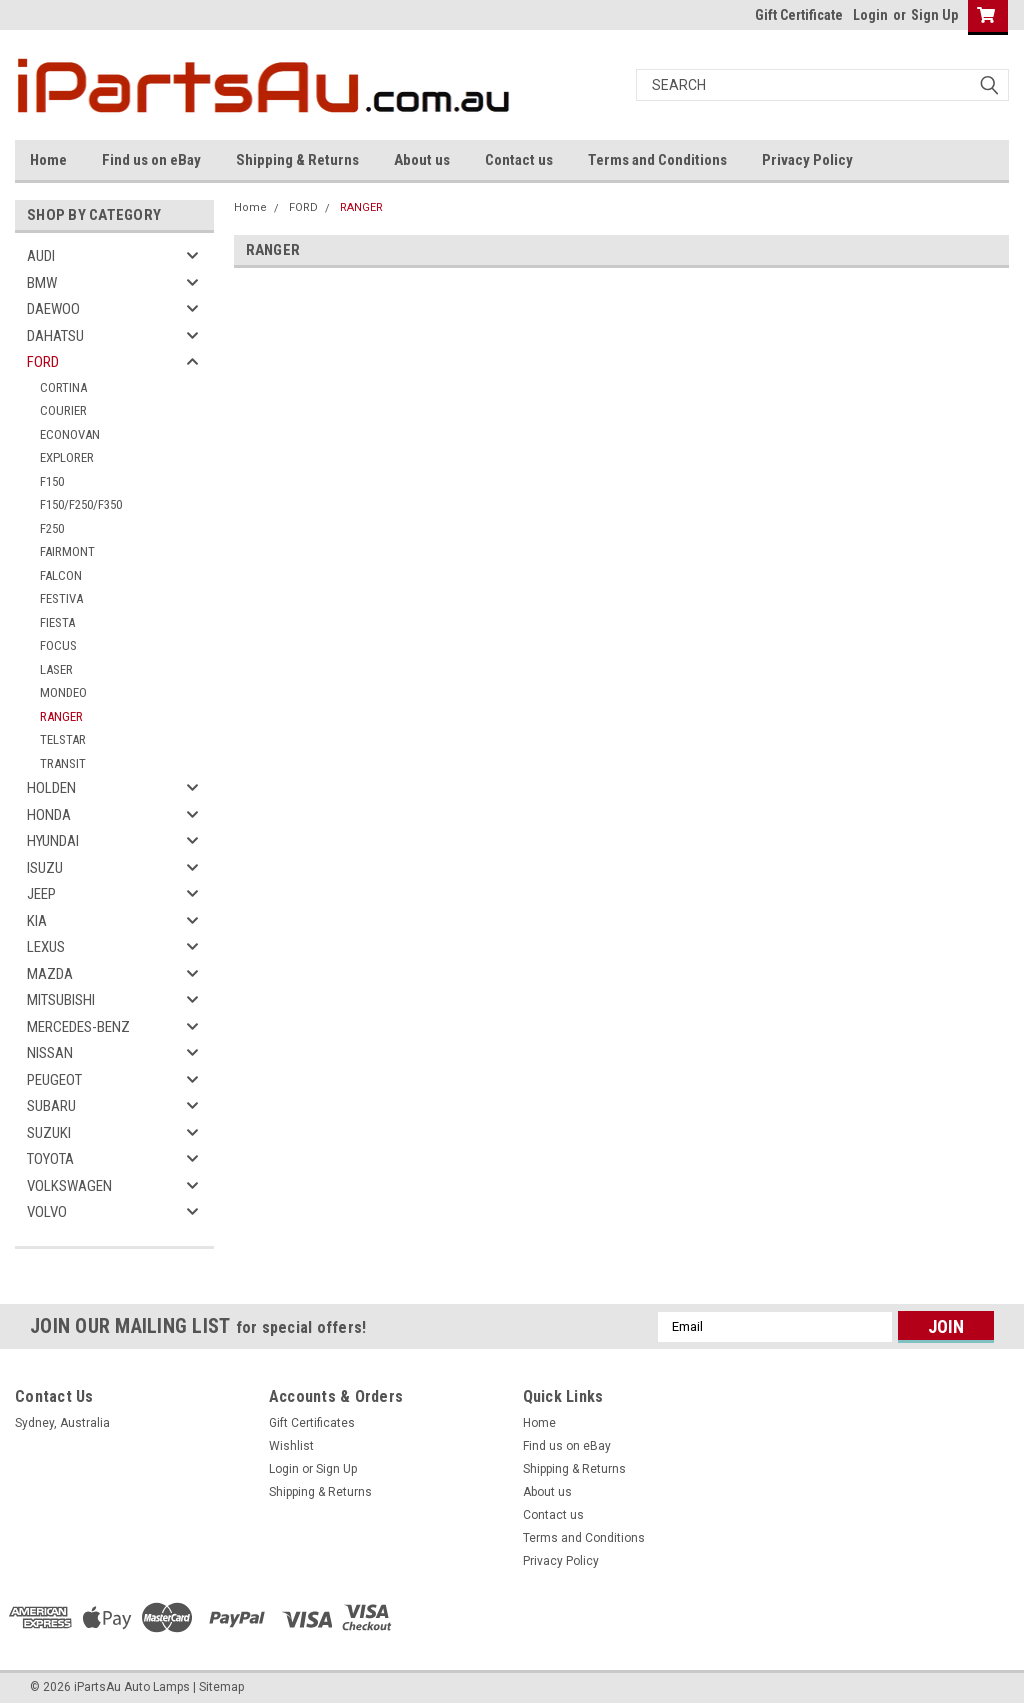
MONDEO (63, 692)
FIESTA (57, 622)
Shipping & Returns (297, 160)
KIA (37, 921)
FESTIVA (61, 598)
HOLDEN (51, 788)
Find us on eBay (151, 160)
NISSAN (50, 1053)
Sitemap (221, 1687)
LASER (56, 669)
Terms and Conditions (657, 160)
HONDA (49, 815)
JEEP (41, 894)
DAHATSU (55, 336)
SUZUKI (49, 1133)
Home (48, 160)
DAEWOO (53, 309)
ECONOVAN (70, 434)
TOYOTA (50, 1159)
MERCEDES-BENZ (78, 1027)
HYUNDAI (53, 841)
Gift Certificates (312, 1423)
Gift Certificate (799, 15)
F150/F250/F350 (81, 504)
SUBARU (51, 1106)
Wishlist (291, 1446)
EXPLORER (67, 457)
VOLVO (47, 1212)
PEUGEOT (54, 1080)
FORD (43, 362)
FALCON (61, 575)
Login (870, 15)
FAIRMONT (67, 551)
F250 (52, 528)
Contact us (519, 160)
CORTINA (63, 387)
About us (422, 160)
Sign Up (934, 15)
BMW (42, 283)
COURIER (63, 410)
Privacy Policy (807, 160)
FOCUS (58, 645)
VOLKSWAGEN (69, 1186)
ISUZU (45, 868)
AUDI (41, 256)
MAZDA (50, 974)
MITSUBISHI (61, 1000)
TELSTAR (63, 739)
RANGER (61, 716)
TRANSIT (63, 763)
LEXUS (46, 947)
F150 (52, 481)
